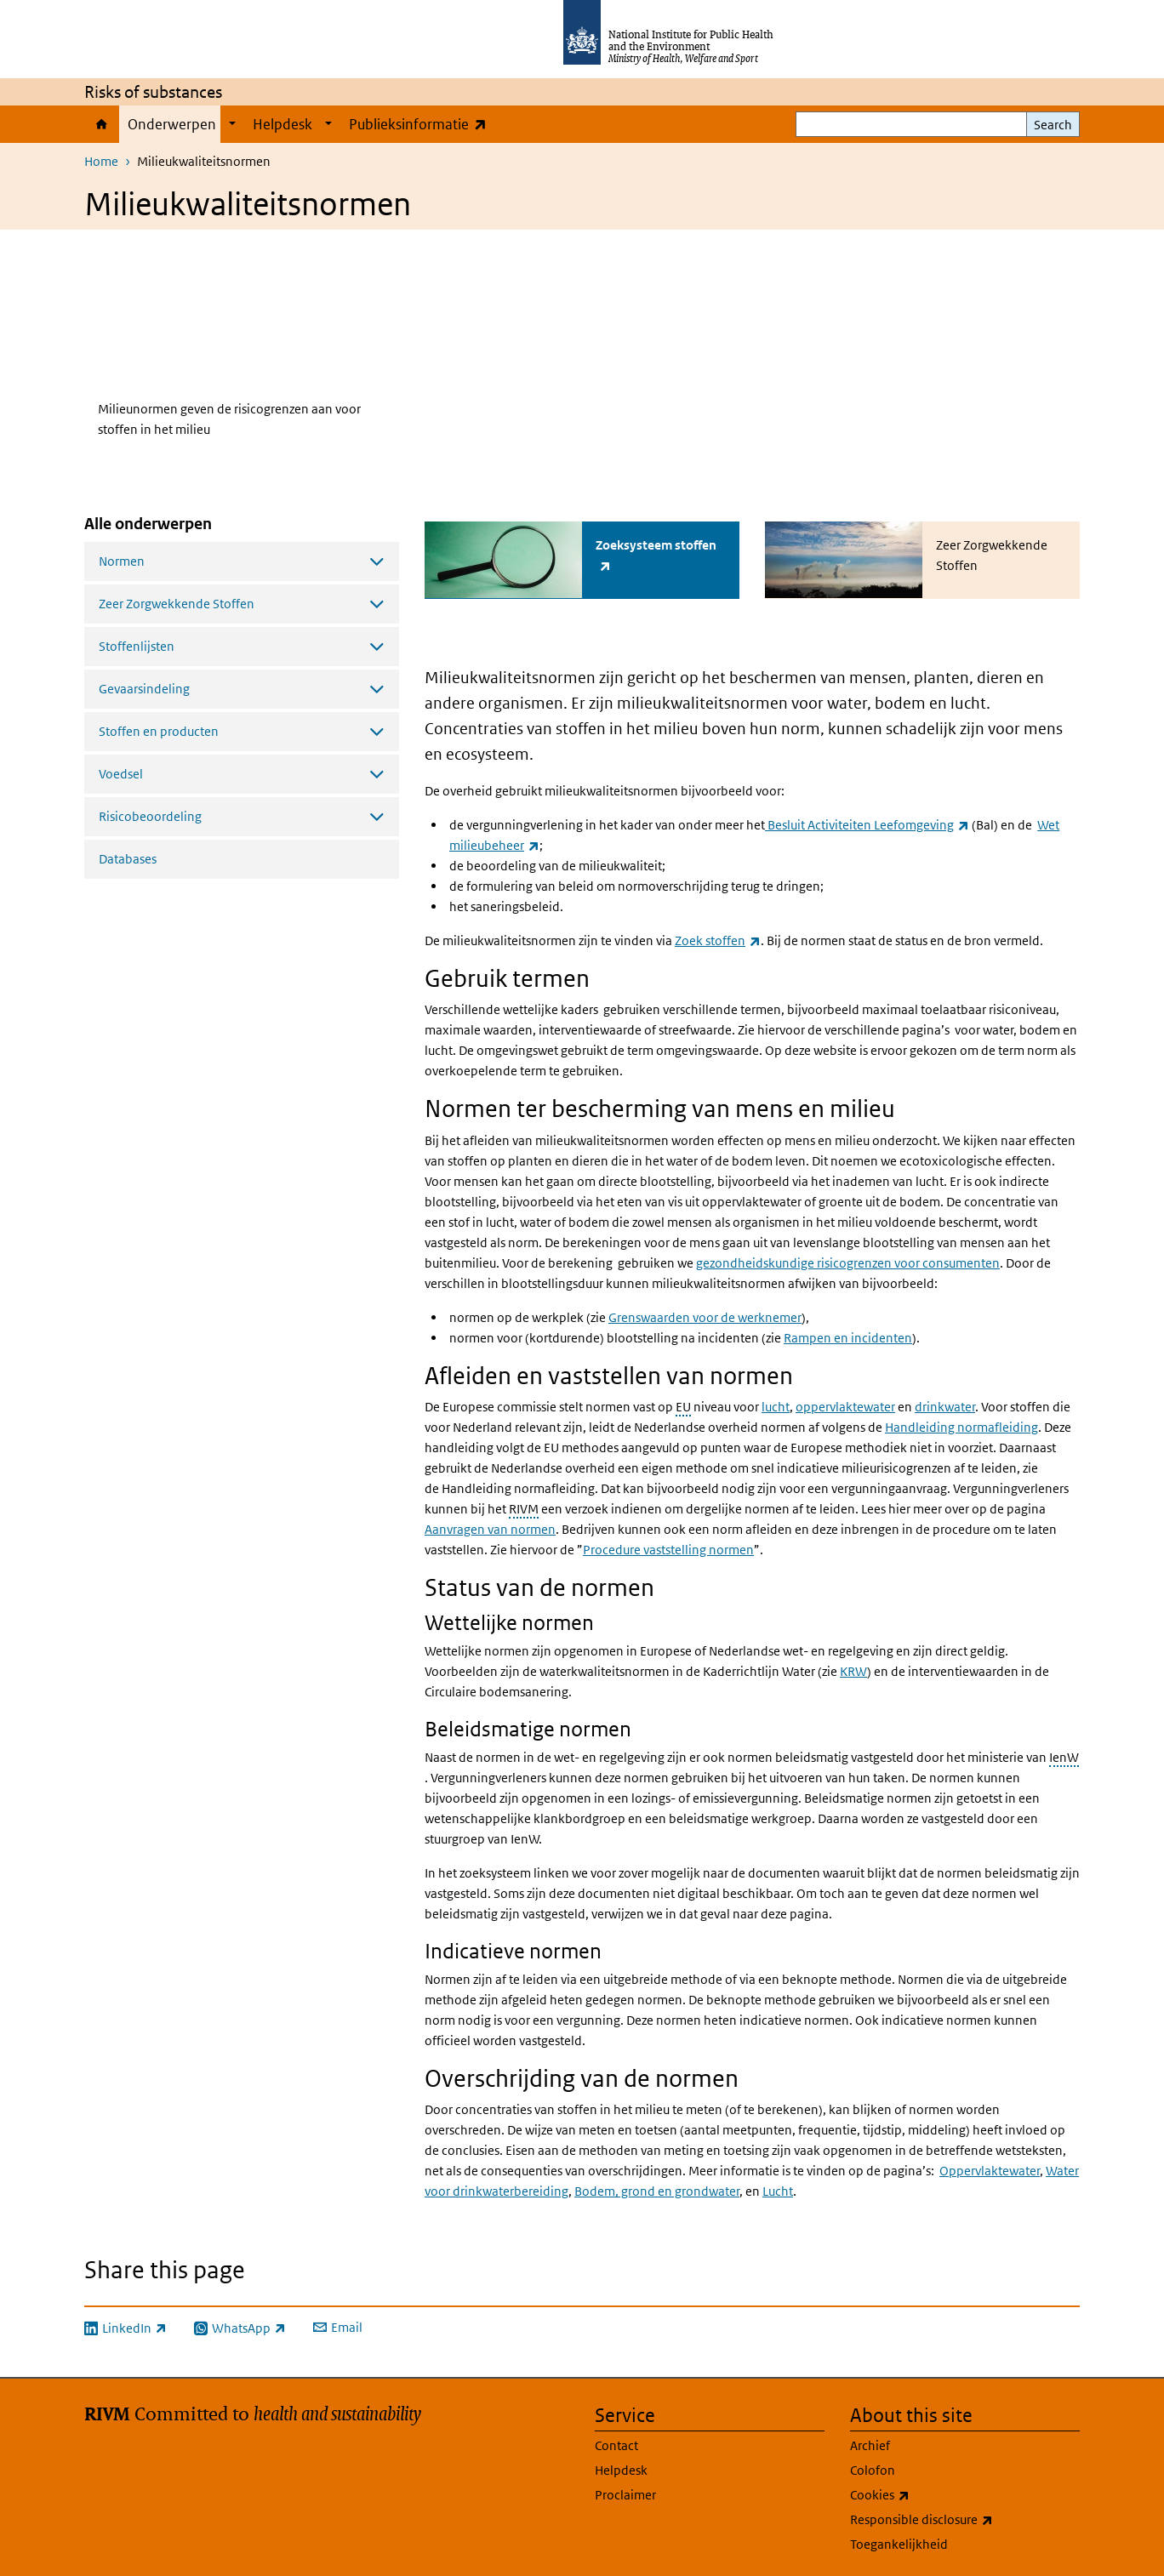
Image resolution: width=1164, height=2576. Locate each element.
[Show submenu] (232, 124)
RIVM (524, 1508)
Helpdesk (282, 124)
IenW (1064, 1756)
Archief (870, 2444)
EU (683, 1406)
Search (1053, 125)
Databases (128, 859)
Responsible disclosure (965, 2519)
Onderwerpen (172, 124)
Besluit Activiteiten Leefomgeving (867, 824)
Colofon (872, 2469)
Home (101, 124)
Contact (616, 2444)
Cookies (924, 2494)
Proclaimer (625, 2494)
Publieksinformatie (421, 123)
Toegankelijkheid (899, 2543)
